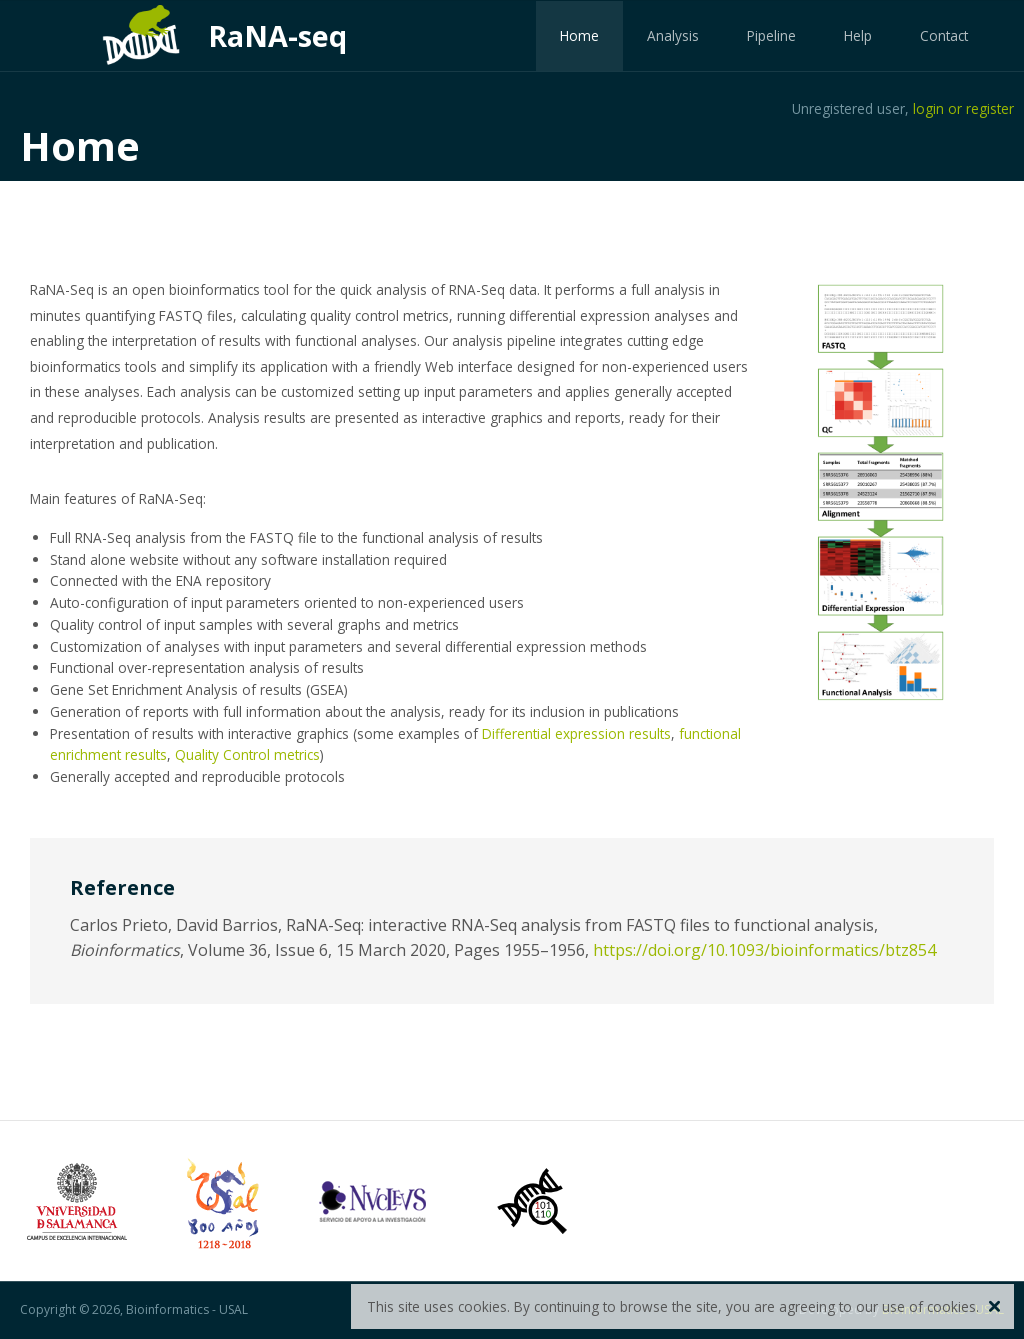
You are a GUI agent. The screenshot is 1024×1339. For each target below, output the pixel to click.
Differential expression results (576, 733)
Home (579, 35)
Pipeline (771, 35)
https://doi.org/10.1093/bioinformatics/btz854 (764, 950)
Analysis (673, 35)
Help (858, 35)
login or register (963, 108)
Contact (944, 35)
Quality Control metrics (247, 754)
